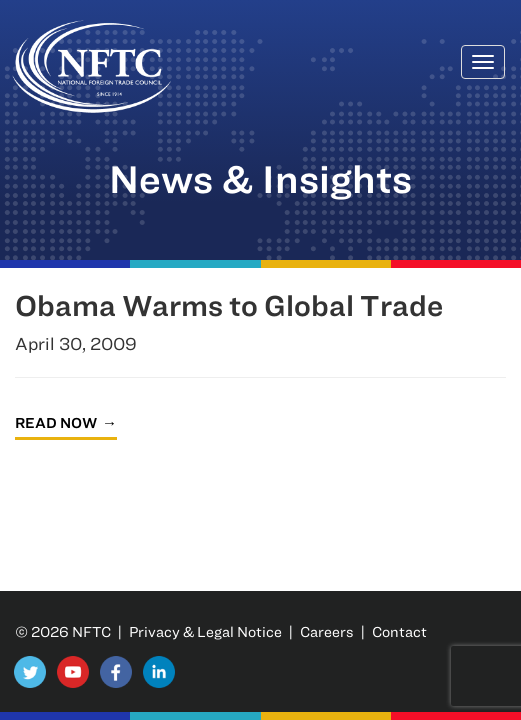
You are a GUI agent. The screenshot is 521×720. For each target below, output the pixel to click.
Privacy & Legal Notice (205, 631)
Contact (399, 631)
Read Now (56, 422)
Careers (327, 631)
